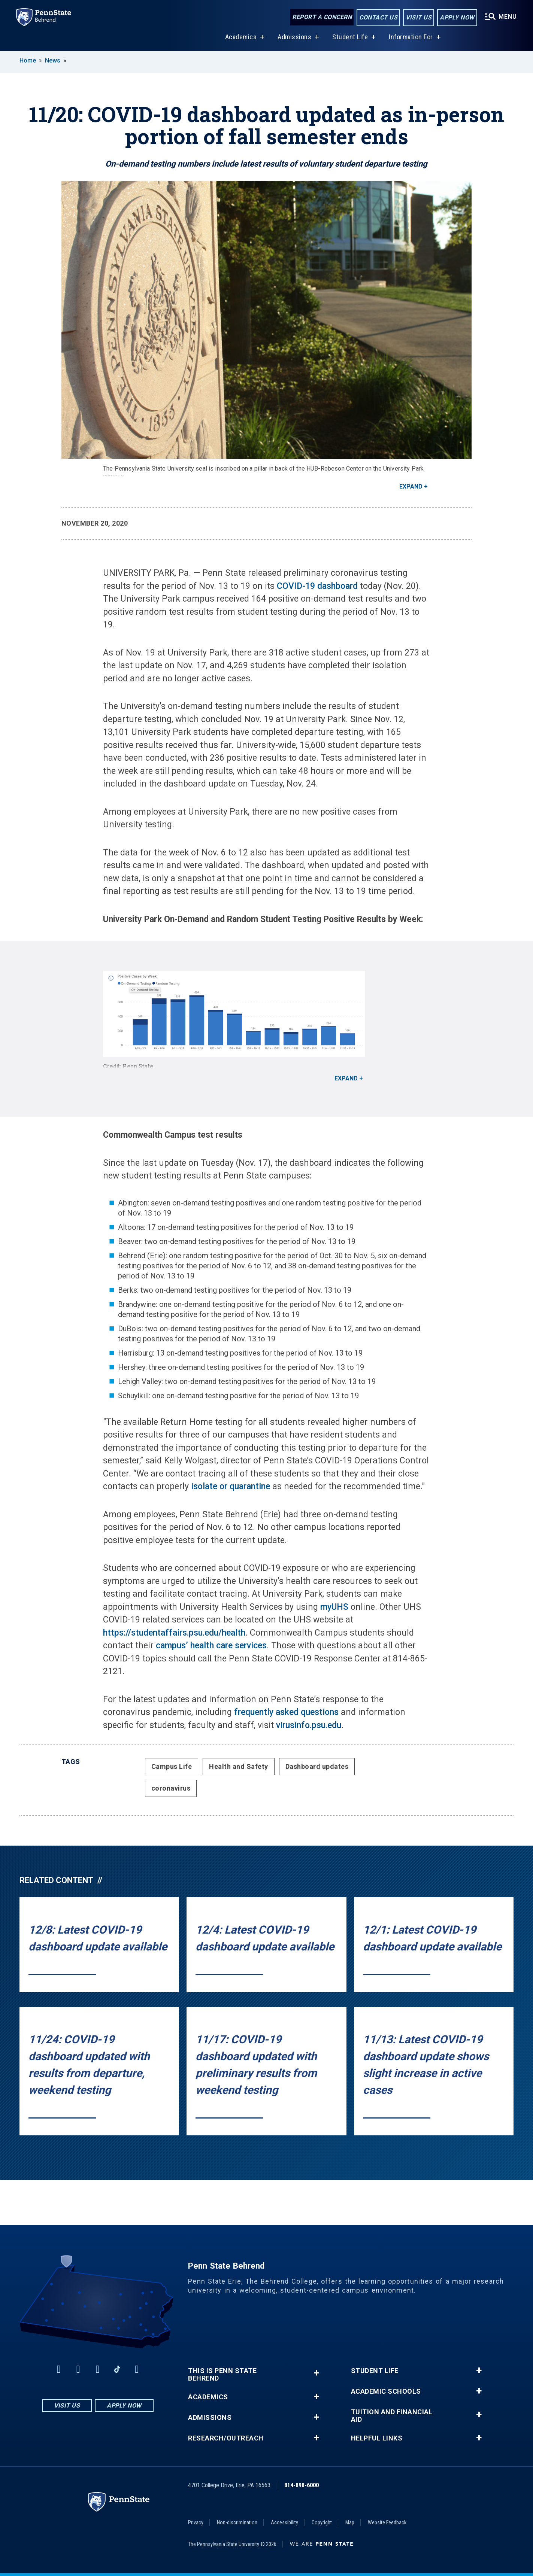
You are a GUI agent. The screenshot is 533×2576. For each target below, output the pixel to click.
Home (27, 60)
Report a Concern (319, 17)
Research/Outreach (226, 2438)
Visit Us (416, 18)
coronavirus (171, 1788)
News (52, 60)
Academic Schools (386, 2391)
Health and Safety (238, 1766)
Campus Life (171, 1766)
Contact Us (376, 18)
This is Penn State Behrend (222, 2374)
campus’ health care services (211, 1645)
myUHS (334, 1607)
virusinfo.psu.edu (308, 1725)
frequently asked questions (286, 1712)
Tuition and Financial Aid (392, 2415)
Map (349, 2522)
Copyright (322, 2522)
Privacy (195, 2522)
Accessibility (284, 2522)
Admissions (293, 37)
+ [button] (316, 2373)
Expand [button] (411, 486)
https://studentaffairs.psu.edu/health (174, 1633)
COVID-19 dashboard (317, 586)
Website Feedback (387, 2522)
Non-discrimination (237, 2522)
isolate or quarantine (230, 1486)
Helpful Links (377, 2438)
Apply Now (454, 18)
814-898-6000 (301, 2485)
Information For (409, 37)
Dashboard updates (317, 1766)
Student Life (348, 37)
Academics (239, 37)
